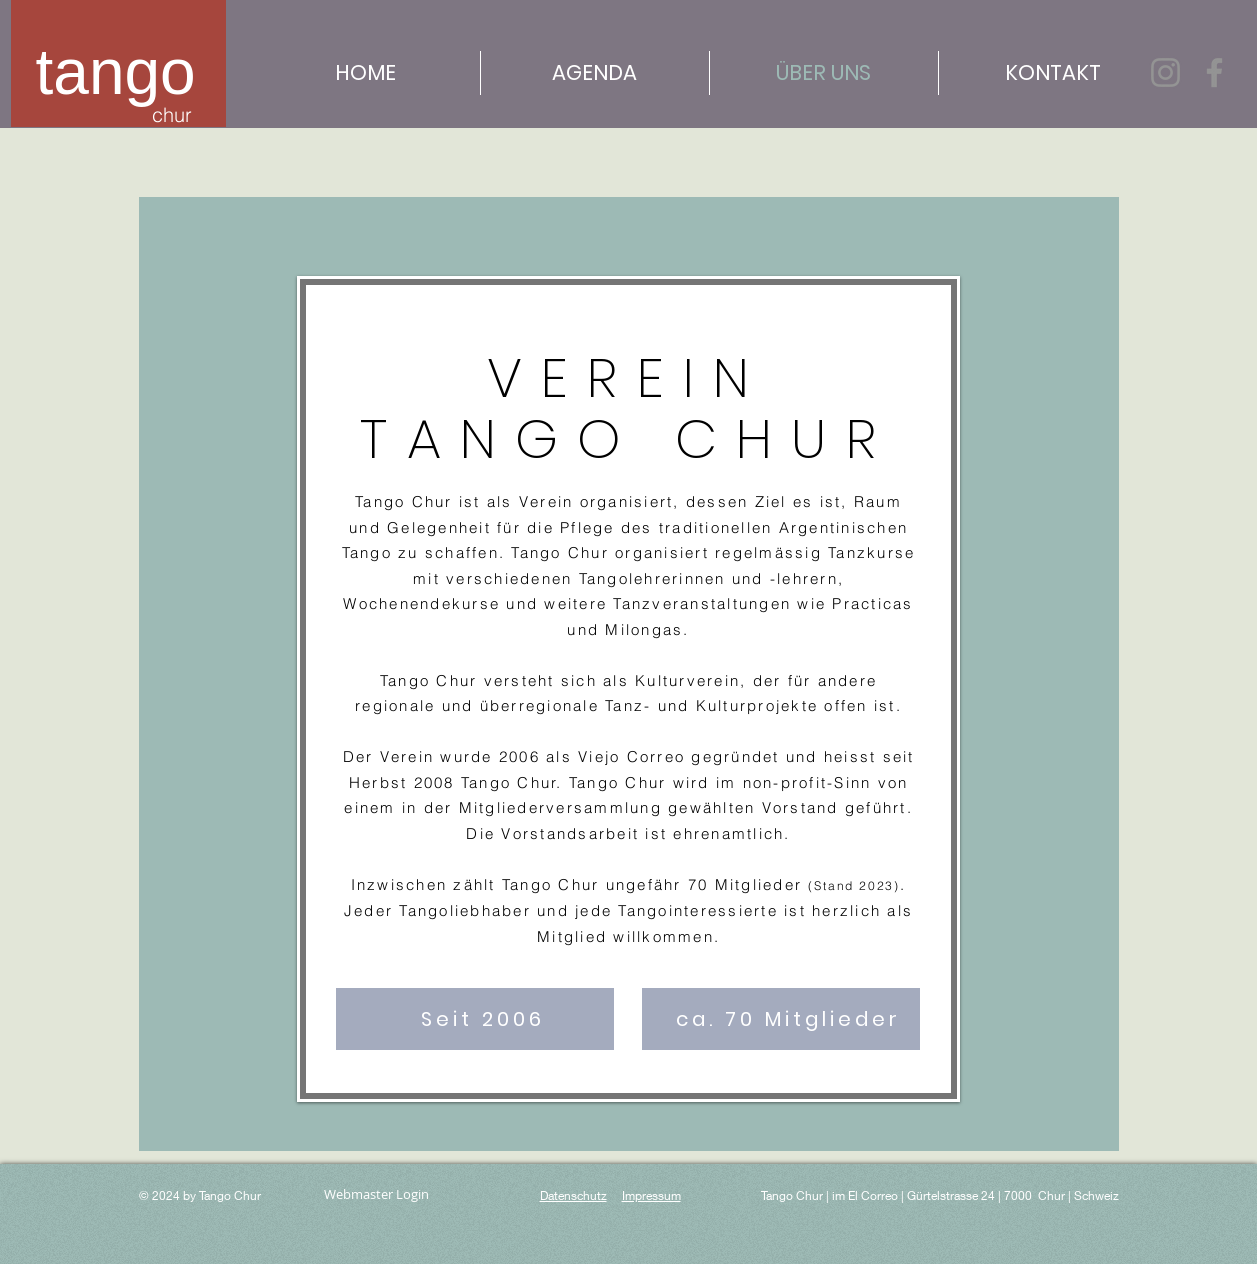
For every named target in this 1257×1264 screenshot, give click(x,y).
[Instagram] (1165, 72)
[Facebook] (1214, 72)
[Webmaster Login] (377, 1195)
